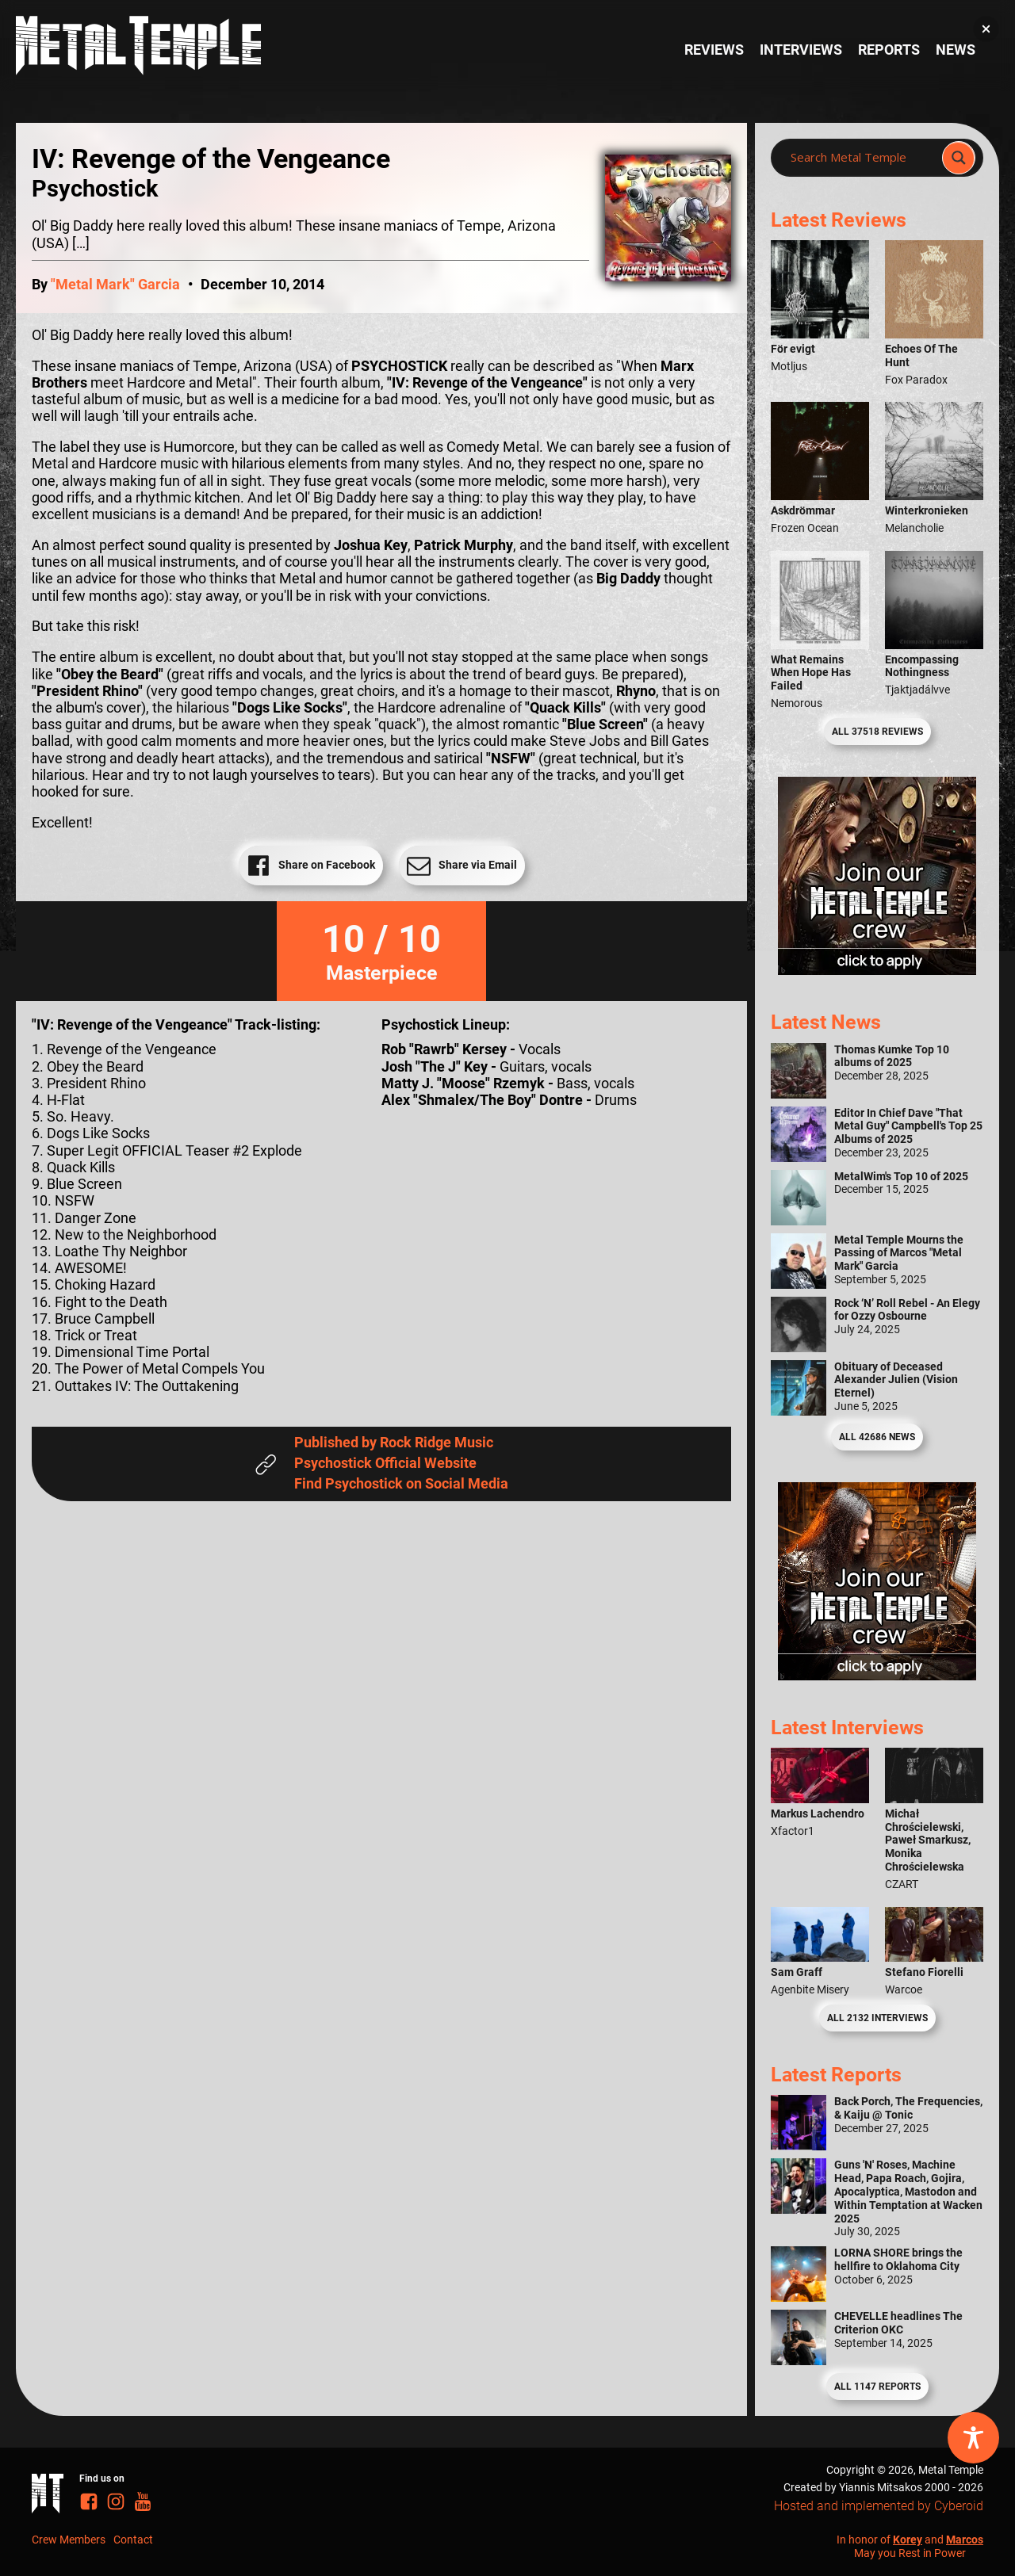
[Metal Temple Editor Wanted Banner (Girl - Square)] (877, 970)
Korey (907, 2539)
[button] (986, 29)
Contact (133, 2539)
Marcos (964, 2539)
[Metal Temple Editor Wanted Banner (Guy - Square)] (877, 1676)
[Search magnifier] (958, 157)
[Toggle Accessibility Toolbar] (973, 2437)
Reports (889, 50)
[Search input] (861, 158)
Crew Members (68, 2539)
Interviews (801, 50)
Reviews (714, 50)
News (955, 50)
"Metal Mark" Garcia (115, 284)
